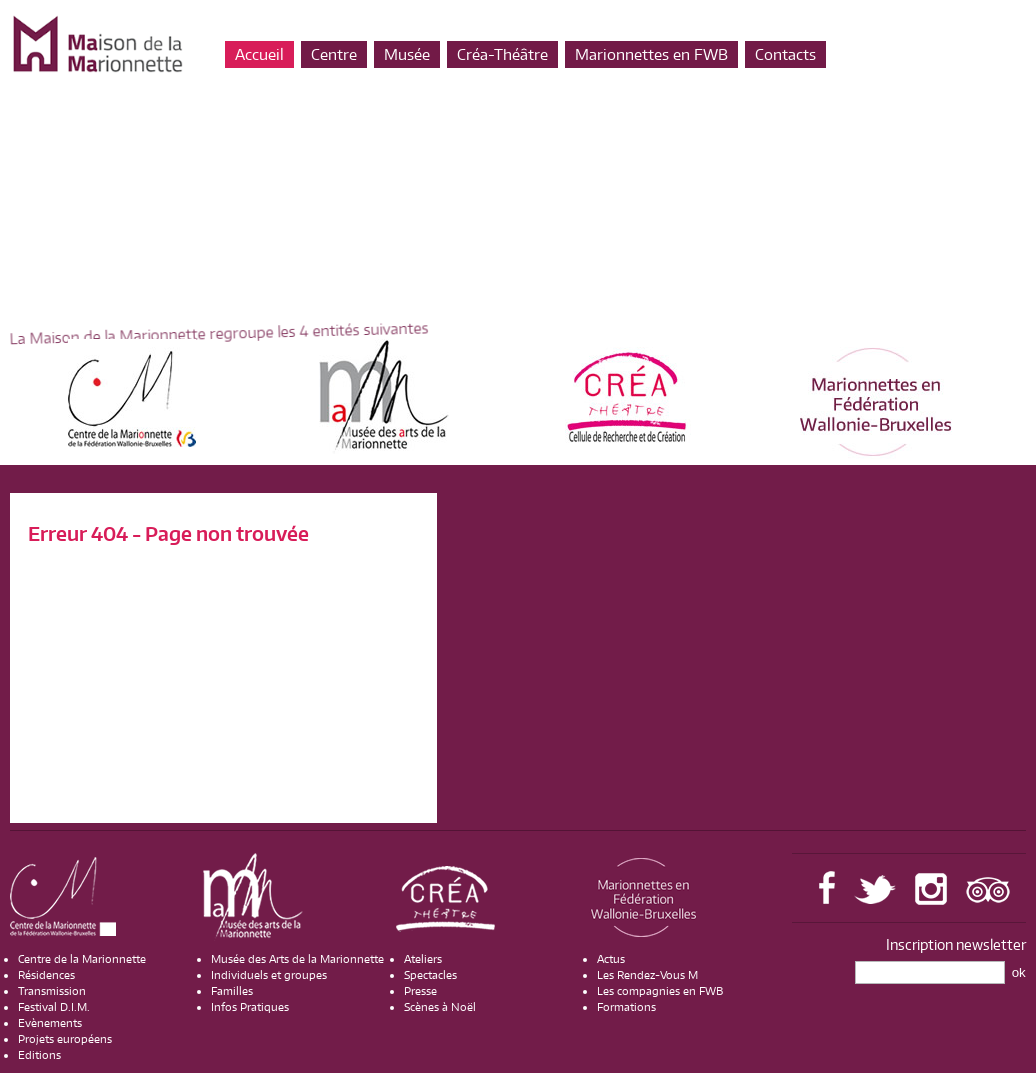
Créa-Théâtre (502, 54)
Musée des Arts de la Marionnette (297, 959)
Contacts (785, 54)
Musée (407, 54)
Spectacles (430, 975)
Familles (232, 991)
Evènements (50, 1023)
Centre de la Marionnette (82, 959)
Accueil (259, 54)
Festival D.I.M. (54, 1007)
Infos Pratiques (250, 1007)
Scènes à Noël (440, 1007)
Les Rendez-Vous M (647, 975)
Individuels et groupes (269, 975)
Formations (626, 1007)
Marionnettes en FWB (651, 54)
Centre (334, 54)
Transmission (52, 991)
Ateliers (423, 959)
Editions (39, 1055)
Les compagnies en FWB (660, 991)
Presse (420, 991)
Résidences (46, 975)
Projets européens (65, 1039)
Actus (611, 959)
